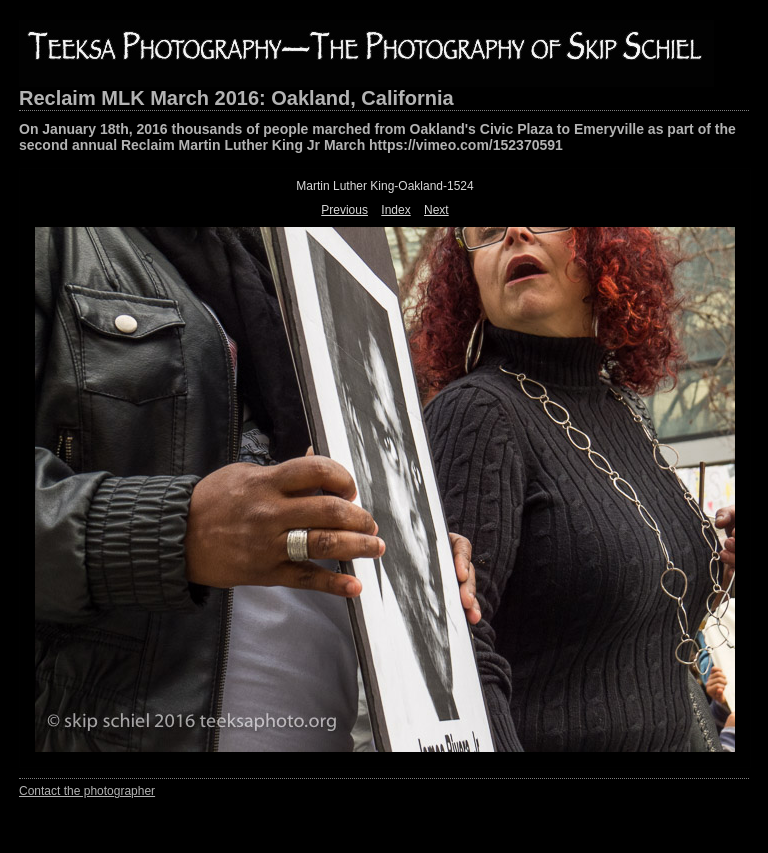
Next (436, 210)
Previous (344, 210)
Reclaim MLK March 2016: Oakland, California (236, 98)
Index (395, 210)
